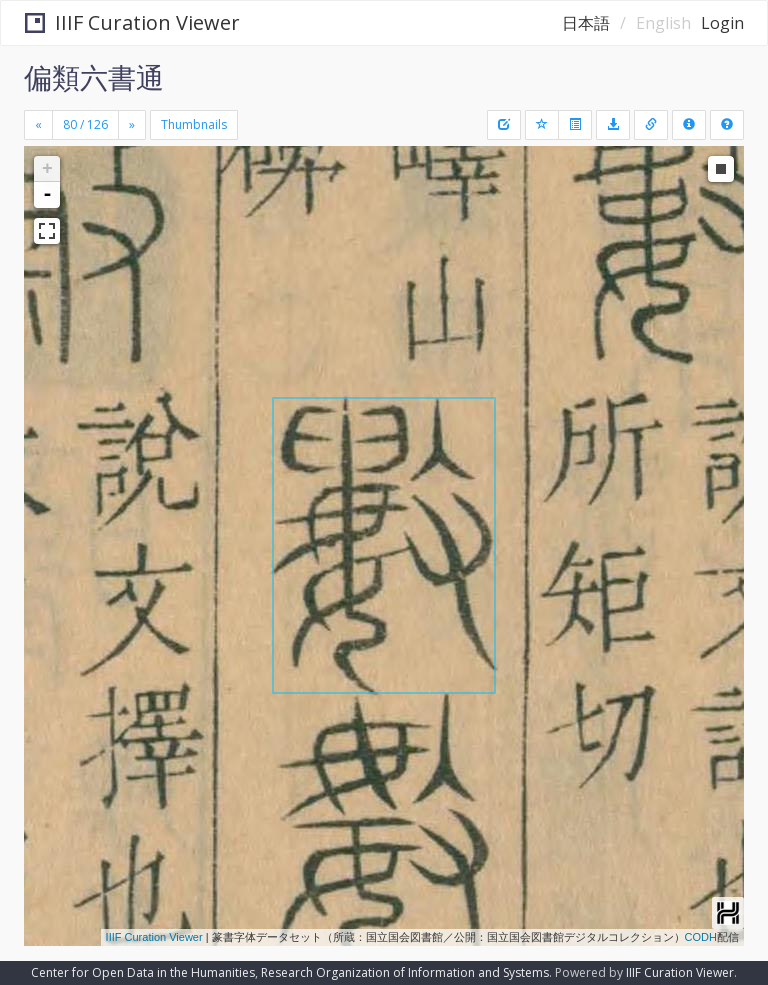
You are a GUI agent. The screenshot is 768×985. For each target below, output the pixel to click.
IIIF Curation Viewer (132, 22)
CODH (701, 937)
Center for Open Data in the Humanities (143, 972)
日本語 (586, 23)
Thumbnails (194, 124)
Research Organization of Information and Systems (405, 972)
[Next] (132, 125)
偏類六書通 (94, 77)
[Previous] (38, 125)
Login (722, 23)
